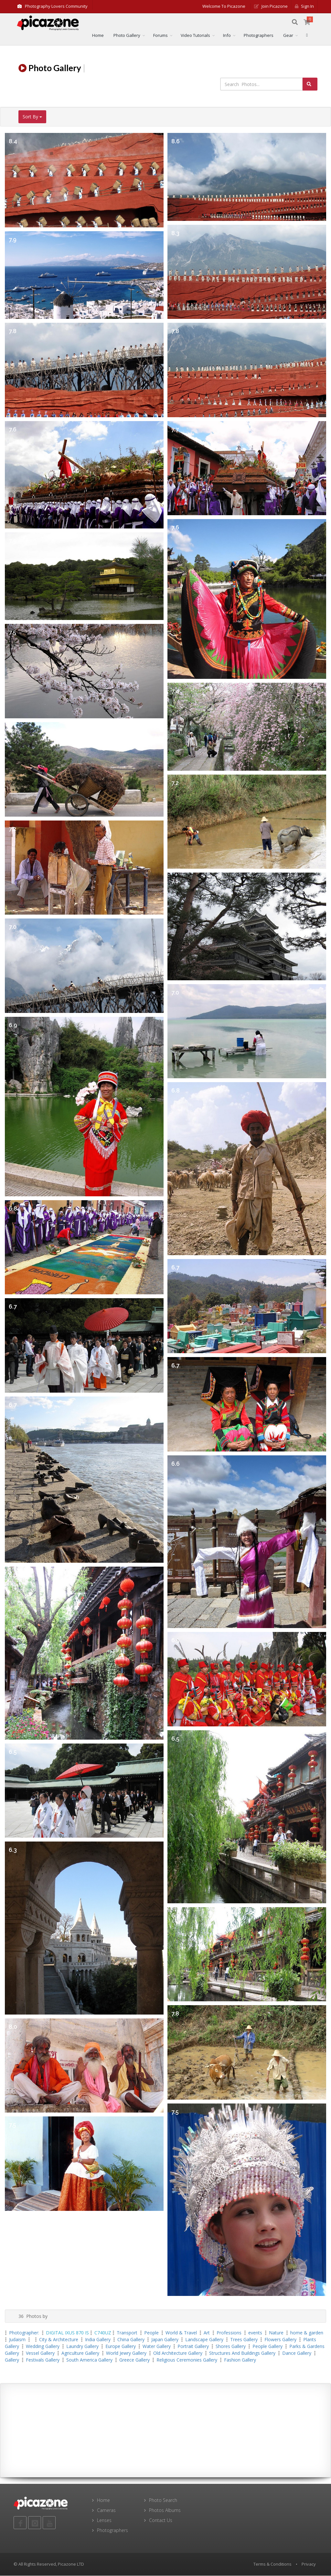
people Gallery (267, 2347)
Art (207, 2333)
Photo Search (163, 2501)
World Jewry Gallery (126, 2354)
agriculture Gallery (80, 2354)
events (255, 2333)
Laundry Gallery (82, 2347)
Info (227, 36)
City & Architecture (58, 2340)
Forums (160, 36)
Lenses (104, 2521)
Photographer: (24, 2333)
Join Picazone (271, 6)
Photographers (258, 36)
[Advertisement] (165, 2431)
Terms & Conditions (272, 2565)
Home (98, 36)
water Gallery (157, 2347)
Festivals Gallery (42, 2360)
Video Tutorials (195, 36)
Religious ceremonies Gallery (186, 2360)
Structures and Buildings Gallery (242, 2354)
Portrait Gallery (193, 2347)
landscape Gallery (204, 2340)
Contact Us (160, 2521)
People (151, 2333)
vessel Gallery (40, 2354)
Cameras (106, 2511)
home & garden (306, 2333)
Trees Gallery (244, 2340)
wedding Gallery (42, 2347)
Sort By (32, 117)
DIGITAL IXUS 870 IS (67, 2333)
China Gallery (130, 2340)
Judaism (17, 2340)
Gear (288, 36)
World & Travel (181, 2333)
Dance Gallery (296, 2354)
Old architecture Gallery (177, 2354)
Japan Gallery (164, 2340)
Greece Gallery (134, 2360)
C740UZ (102, 2333)
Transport (127, 2333)
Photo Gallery (126, 36)
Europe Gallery (120, 2347)
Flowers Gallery (280, 2340)
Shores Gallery (231, 2347)
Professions (229, 2333)
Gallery (12, 2360)
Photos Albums (165, 2511)
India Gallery (98, 2340)
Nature (276, 2333)
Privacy (309, 2565)
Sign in (304, 6)
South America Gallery (89, 2360)
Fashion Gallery (240, 2360)
